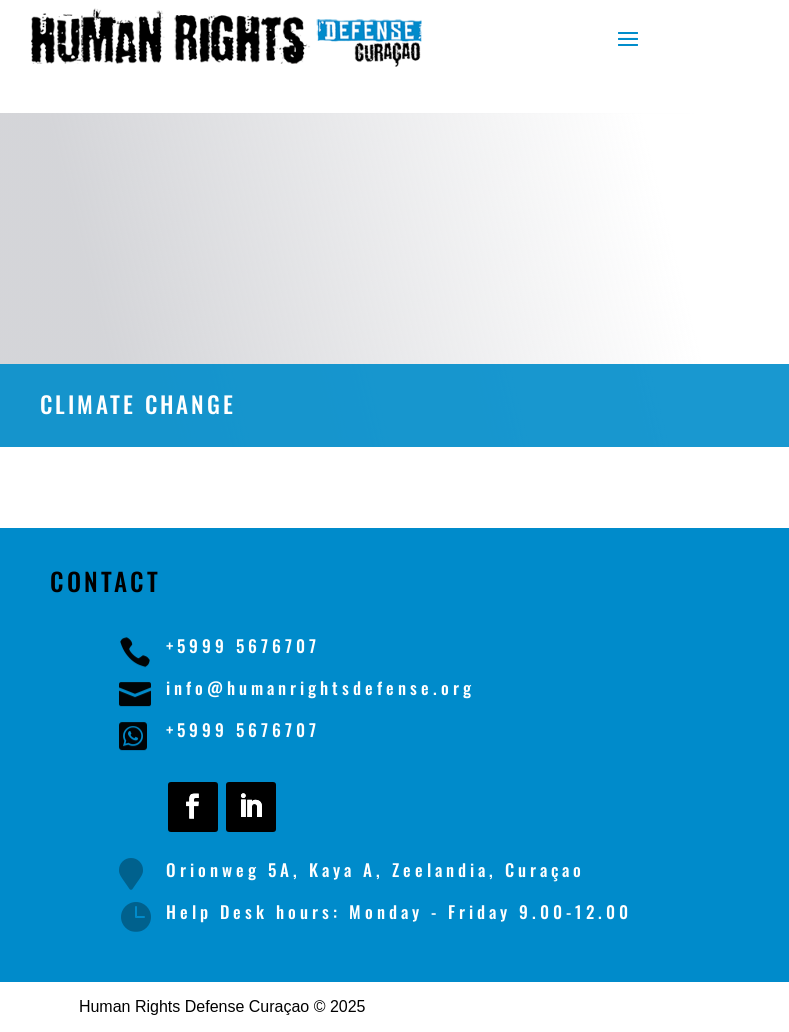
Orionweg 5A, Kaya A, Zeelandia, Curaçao (375, 869)
